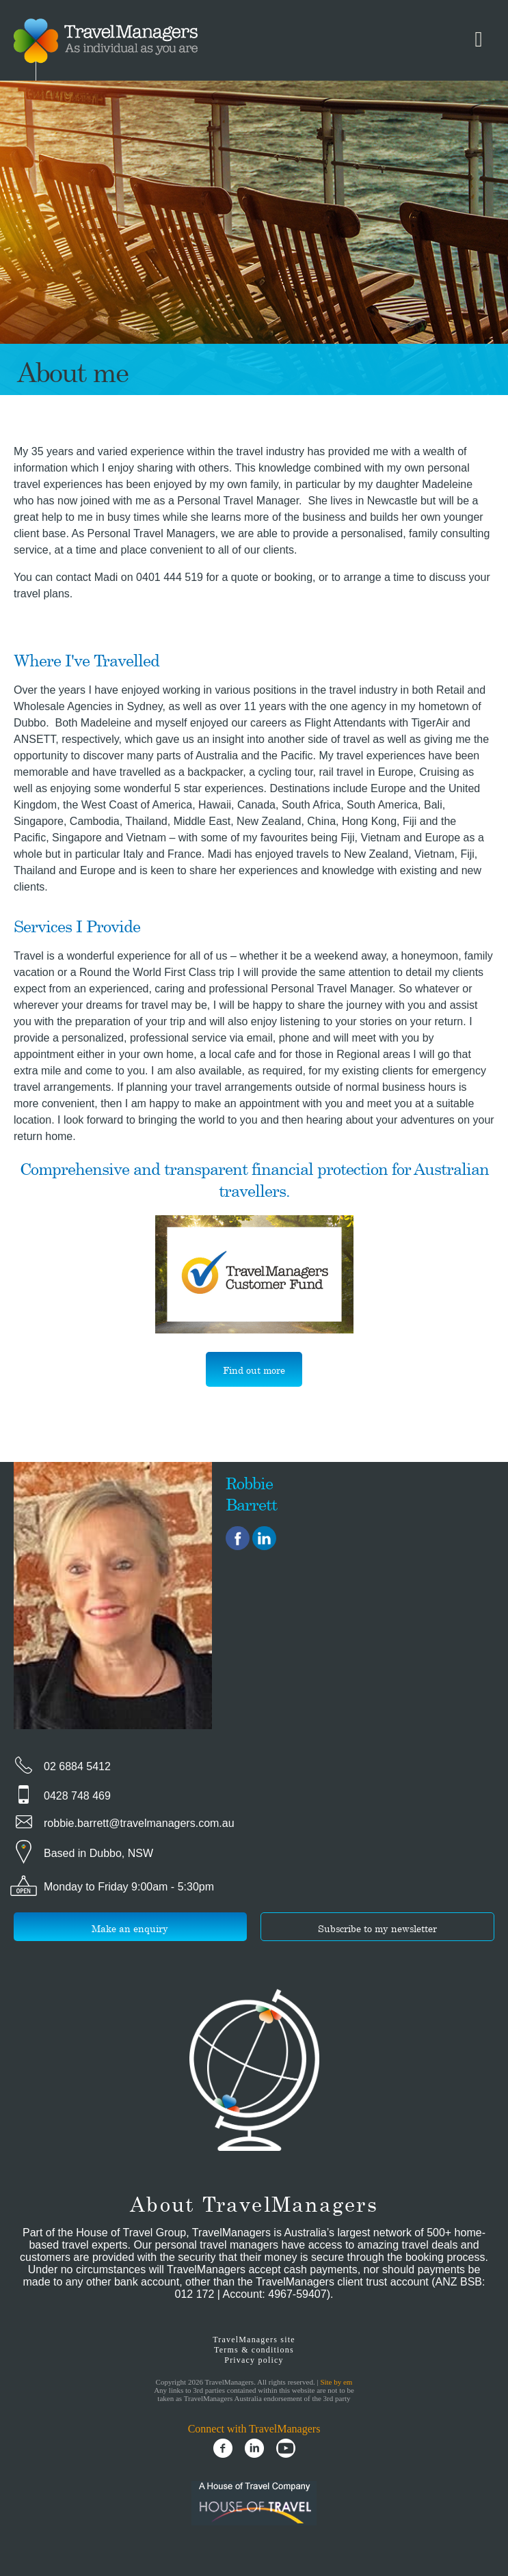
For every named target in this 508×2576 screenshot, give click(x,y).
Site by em (336, 2382)
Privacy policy (253, 2360)
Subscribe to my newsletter (377, 1928)
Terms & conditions (254, 2350)
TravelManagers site (254, 2339)
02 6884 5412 (77, 1766)
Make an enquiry (130, 1928)
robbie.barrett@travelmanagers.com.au (139, 1823)
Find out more (254, 1370)
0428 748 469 (77, 1796)
